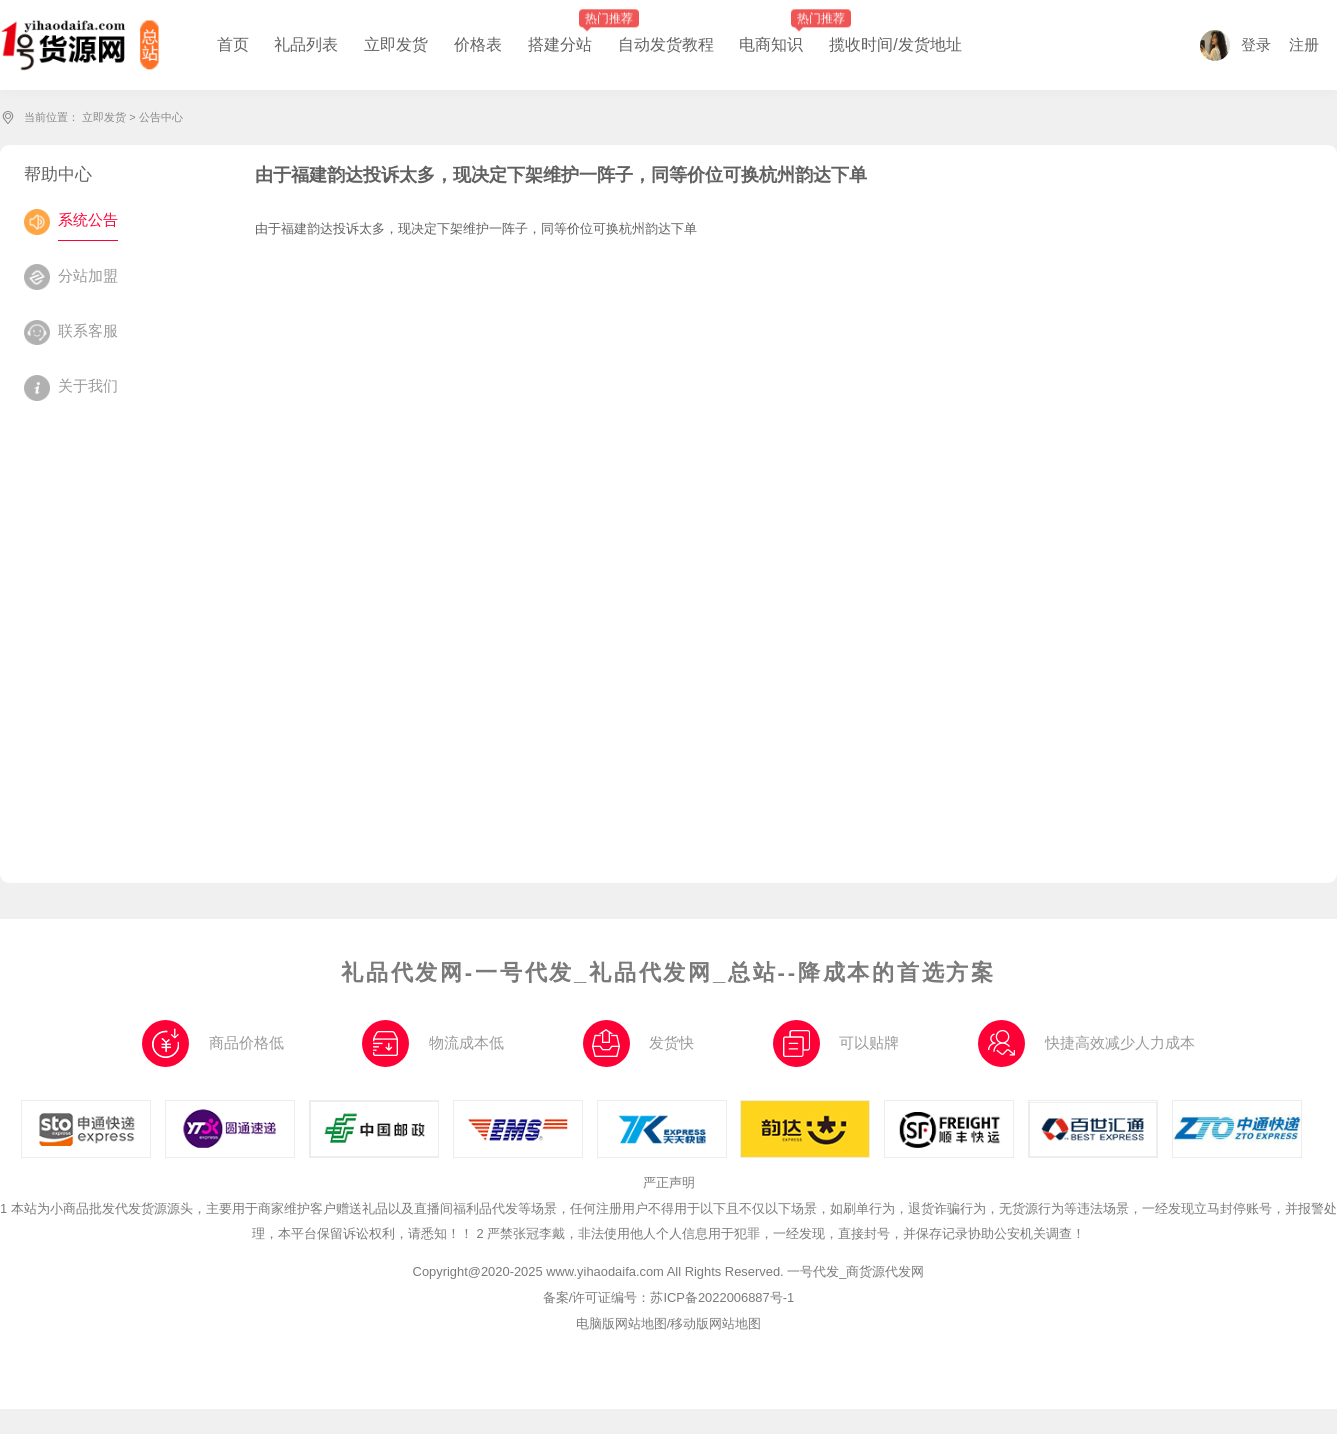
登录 (1235, 45)
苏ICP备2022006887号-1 (722, 1297)
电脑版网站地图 (621, 1323)
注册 (1304, 45)
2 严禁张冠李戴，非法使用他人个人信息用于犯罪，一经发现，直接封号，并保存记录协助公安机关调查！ (780, 1233)
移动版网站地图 (715, 1323)
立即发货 (104, 117)
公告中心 (161, 117)
